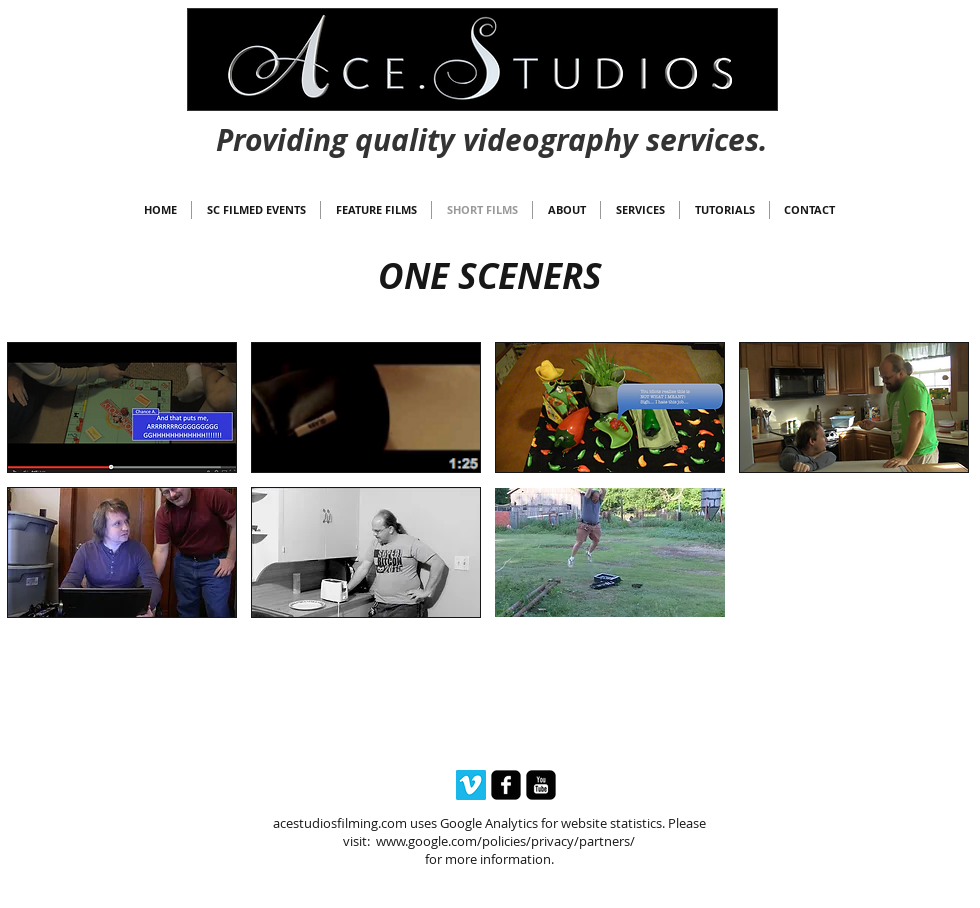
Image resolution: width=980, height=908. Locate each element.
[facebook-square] (506, 785)
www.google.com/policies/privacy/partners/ (505, 841)
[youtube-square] (541, 785)
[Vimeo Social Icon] (471, 785)
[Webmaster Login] (491, 121)
